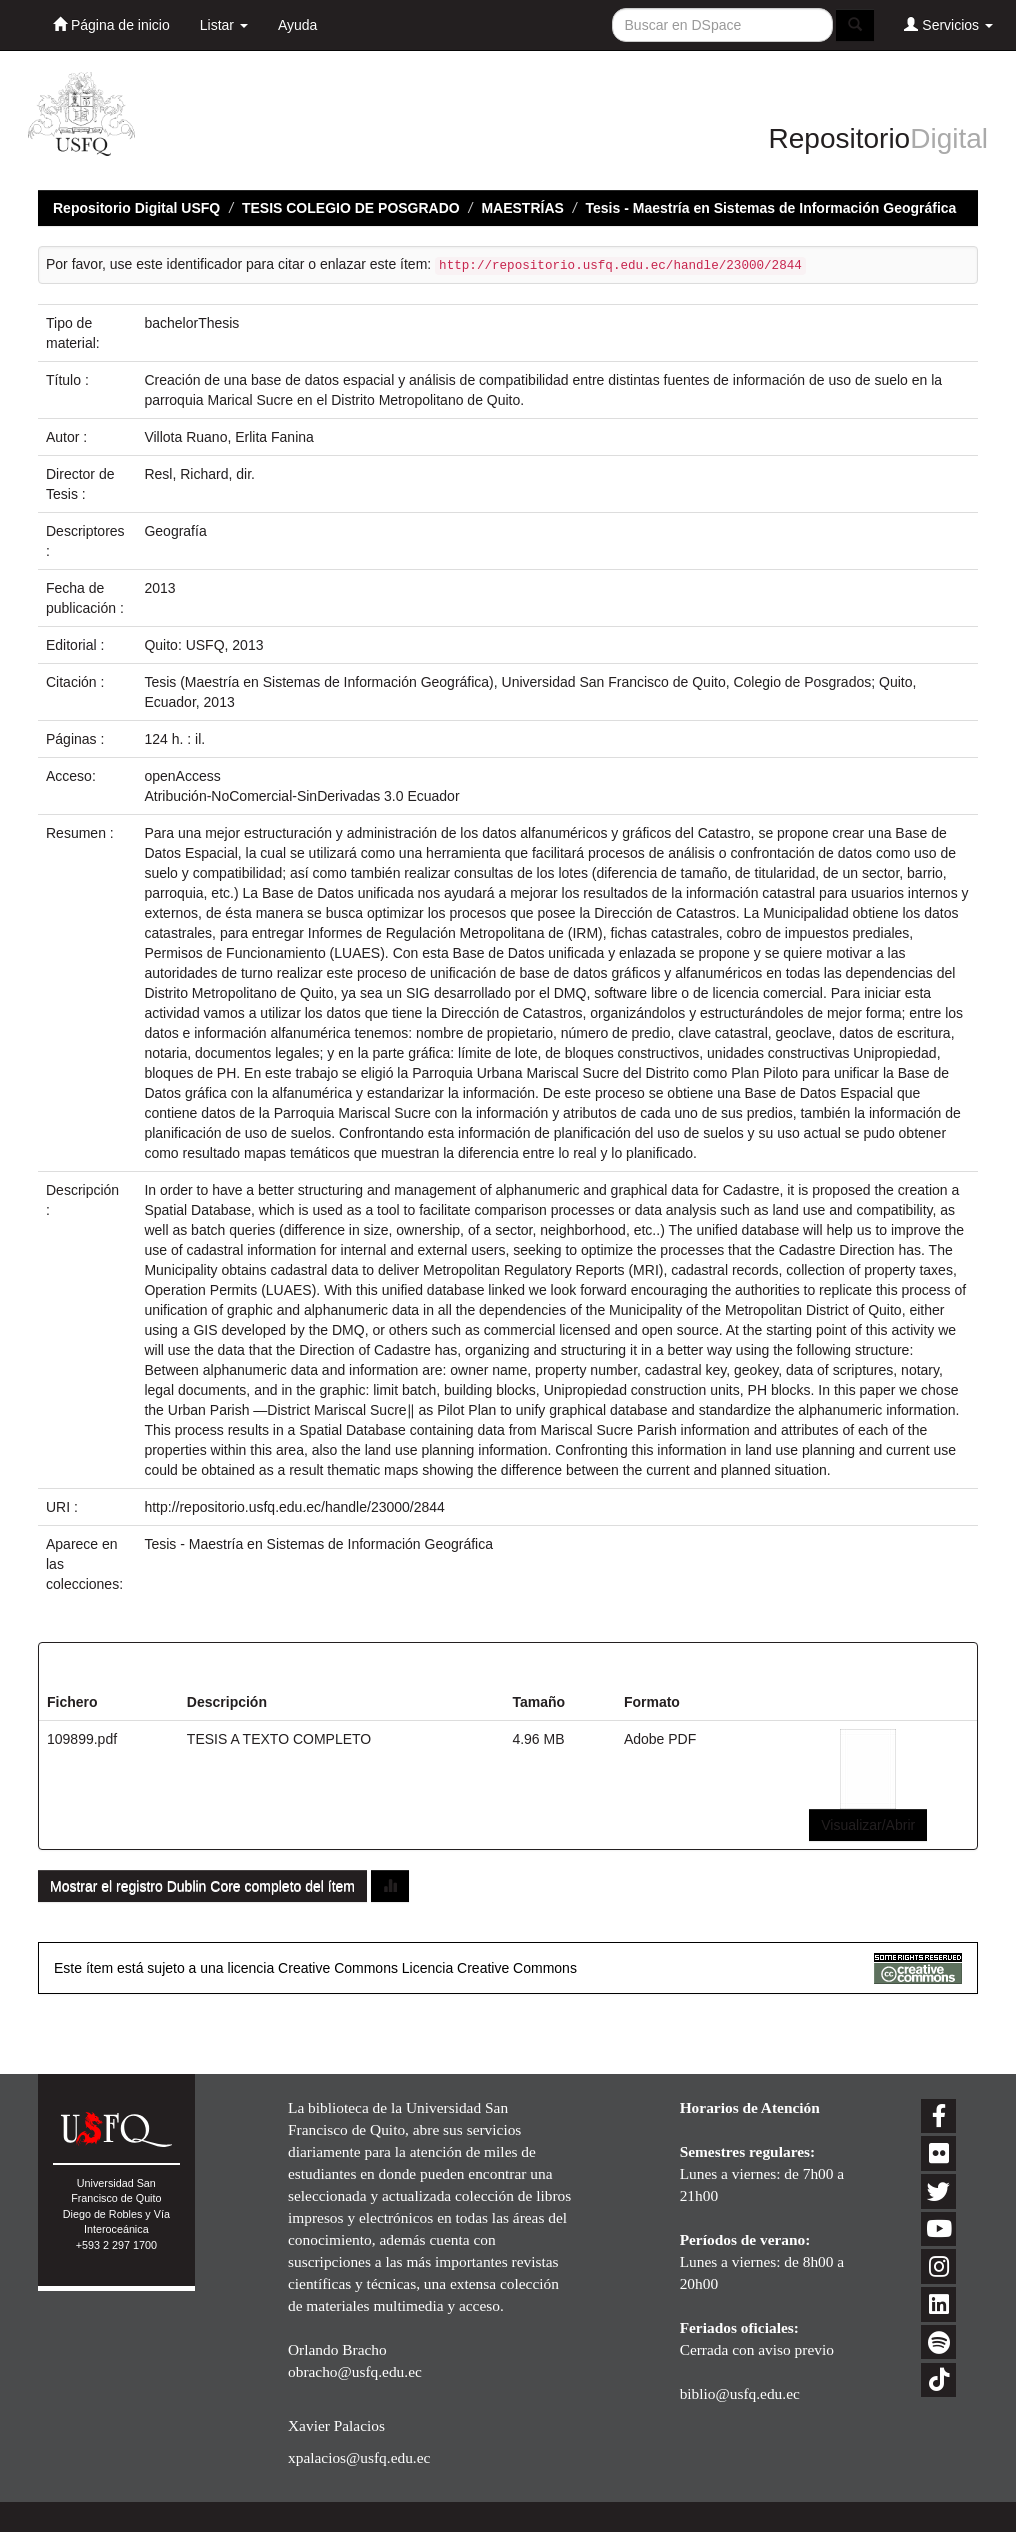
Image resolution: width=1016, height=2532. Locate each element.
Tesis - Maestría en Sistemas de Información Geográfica (771, 208)
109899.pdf (82, 1739)
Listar (224, 25)
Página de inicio (111, 24)
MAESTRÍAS (522, 208)
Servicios (948, 24)
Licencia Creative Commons (489, 1968)
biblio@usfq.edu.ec (740, 2393)
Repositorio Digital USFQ (136, 208)
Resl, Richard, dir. (199, 474)
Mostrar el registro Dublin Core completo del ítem (202, 1886)
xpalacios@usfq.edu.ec (359, 2457)
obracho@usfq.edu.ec (355, 2371)
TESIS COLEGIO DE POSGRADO (351, 208)
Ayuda (297, 25)
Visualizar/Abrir (868, 1825)
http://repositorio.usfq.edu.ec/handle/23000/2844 (294, 1507)
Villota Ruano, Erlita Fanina (228, 437)
